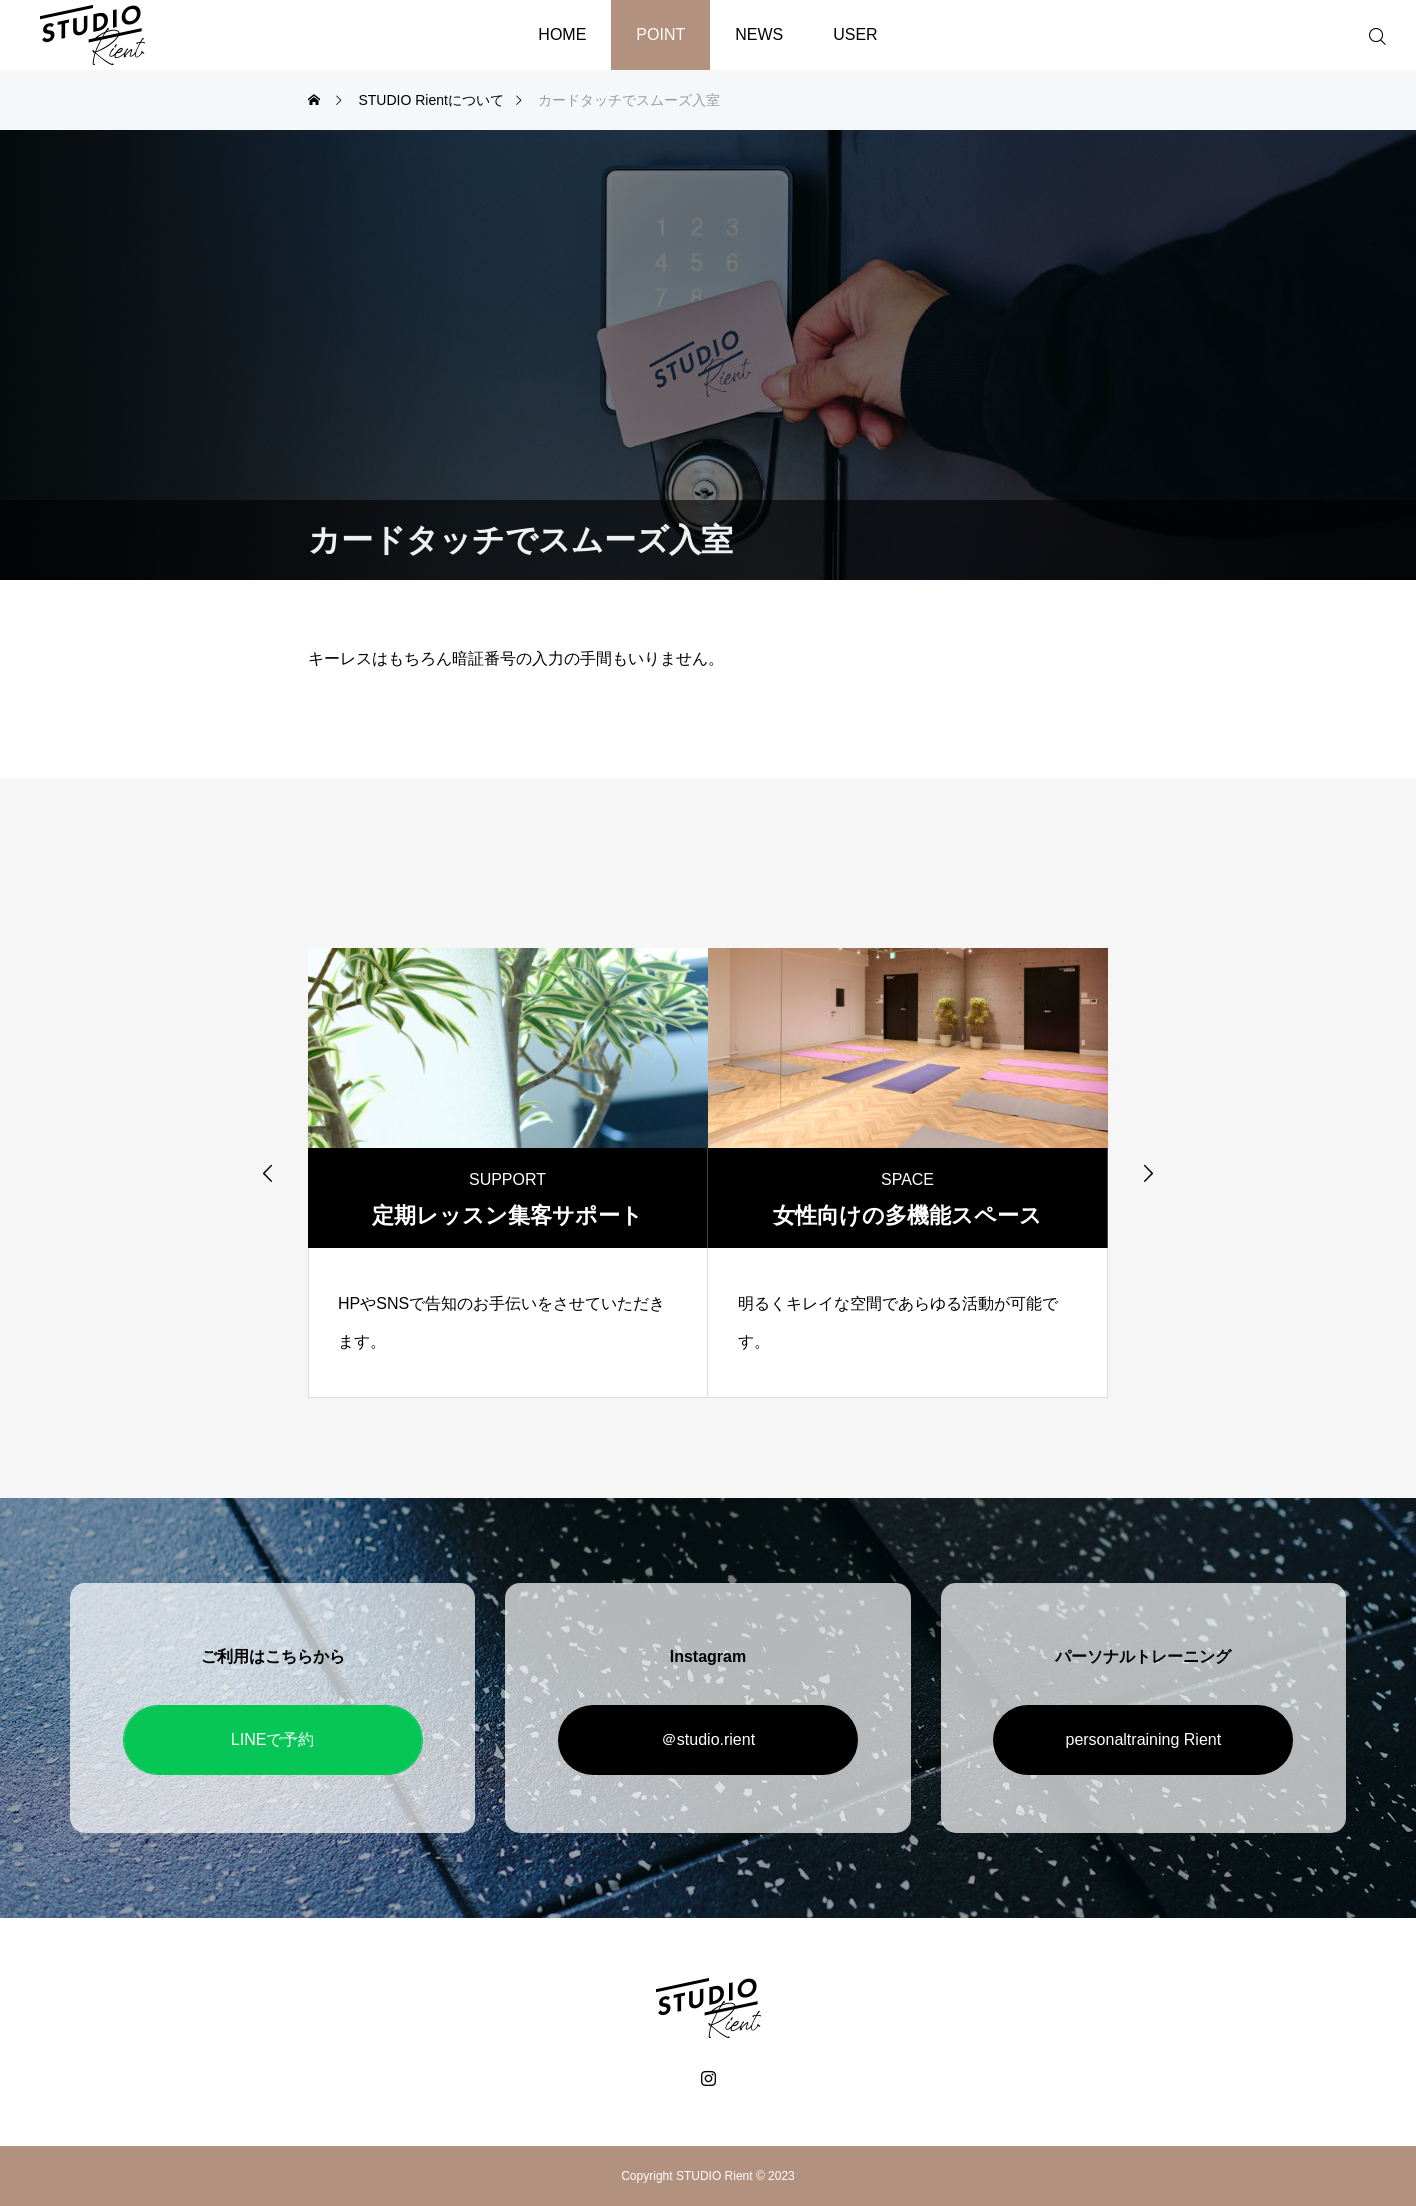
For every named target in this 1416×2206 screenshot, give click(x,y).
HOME (562, 34)
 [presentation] (268, 1173)
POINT (660, 34)
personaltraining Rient (1143, 1739)
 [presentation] (1148, 1173)
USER (855, 34)
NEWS (759, 34)
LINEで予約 (273, 1739)
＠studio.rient (708, 1739)
